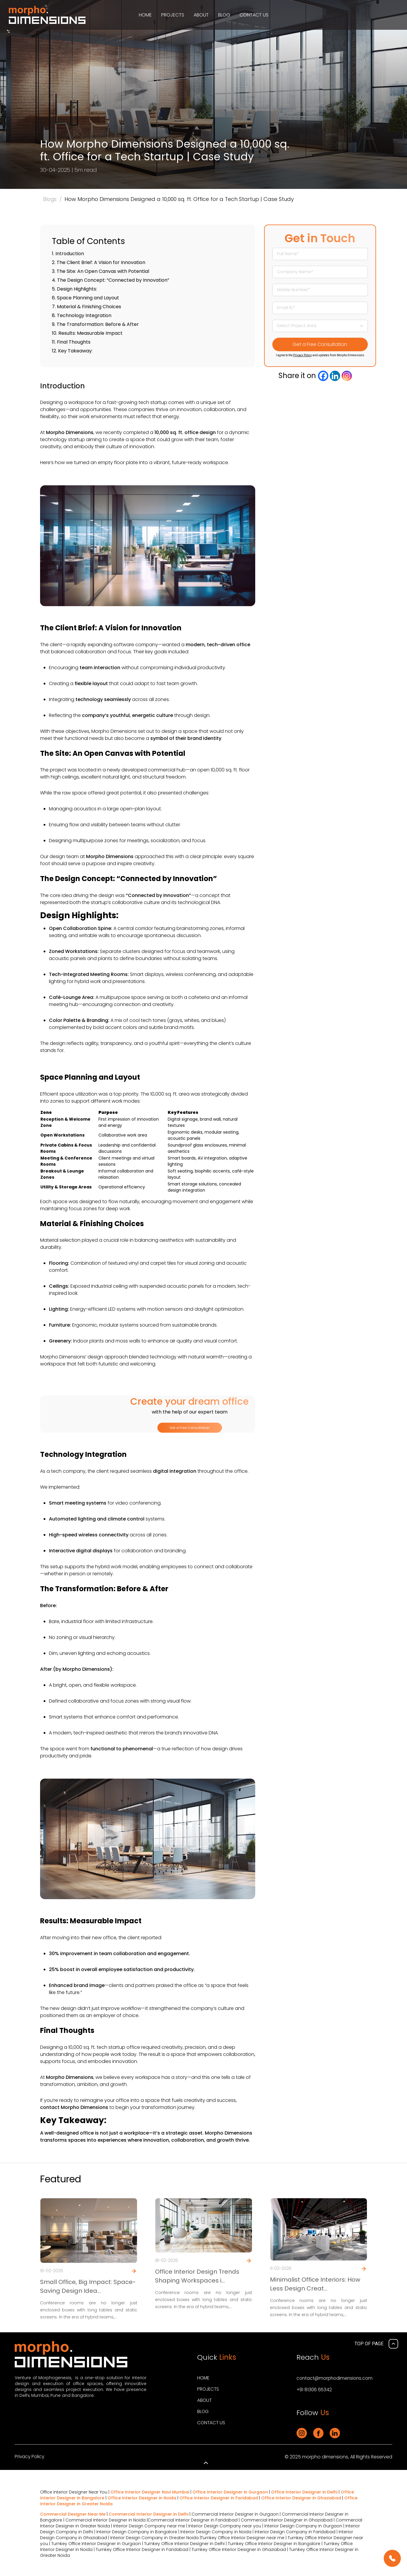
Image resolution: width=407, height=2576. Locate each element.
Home (145, 14)
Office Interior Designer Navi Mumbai (150, 2492)
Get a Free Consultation (190, 1427)
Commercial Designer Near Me (73, 2514)
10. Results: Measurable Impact (87, 333)
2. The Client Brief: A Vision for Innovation (98, 262)
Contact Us (254, 14)
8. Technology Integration (81, 315)
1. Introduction (68, 253)
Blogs (50, 199)
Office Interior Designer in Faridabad (218, 2498)
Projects (172, 14)
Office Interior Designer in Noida (142, 2498)
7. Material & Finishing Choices (86, 306)
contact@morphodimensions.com (336, 2378)
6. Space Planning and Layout (85, 297)
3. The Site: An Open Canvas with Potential (100, 271)
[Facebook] (323, 376)
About (201, 14)
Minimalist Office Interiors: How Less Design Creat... (315, 2284)
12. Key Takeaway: (72, 350)
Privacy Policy (302, 355)
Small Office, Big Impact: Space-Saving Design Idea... (88, 2286)
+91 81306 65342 (314, 2390)
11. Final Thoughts (71, 342)
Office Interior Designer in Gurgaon (230, 2492)
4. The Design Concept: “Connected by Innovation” (110, 280)
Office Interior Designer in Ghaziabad (301, 2498)
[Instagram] (347, 376)
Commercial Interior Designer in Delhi (148, 2514)
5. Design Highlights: (74, 289)
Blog (224, 14)
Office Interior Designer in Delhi (304, 2492)
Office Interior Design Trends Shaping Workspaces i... (197, 2276)
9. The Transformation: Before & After (95, 324)
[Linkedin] (335, 376)
